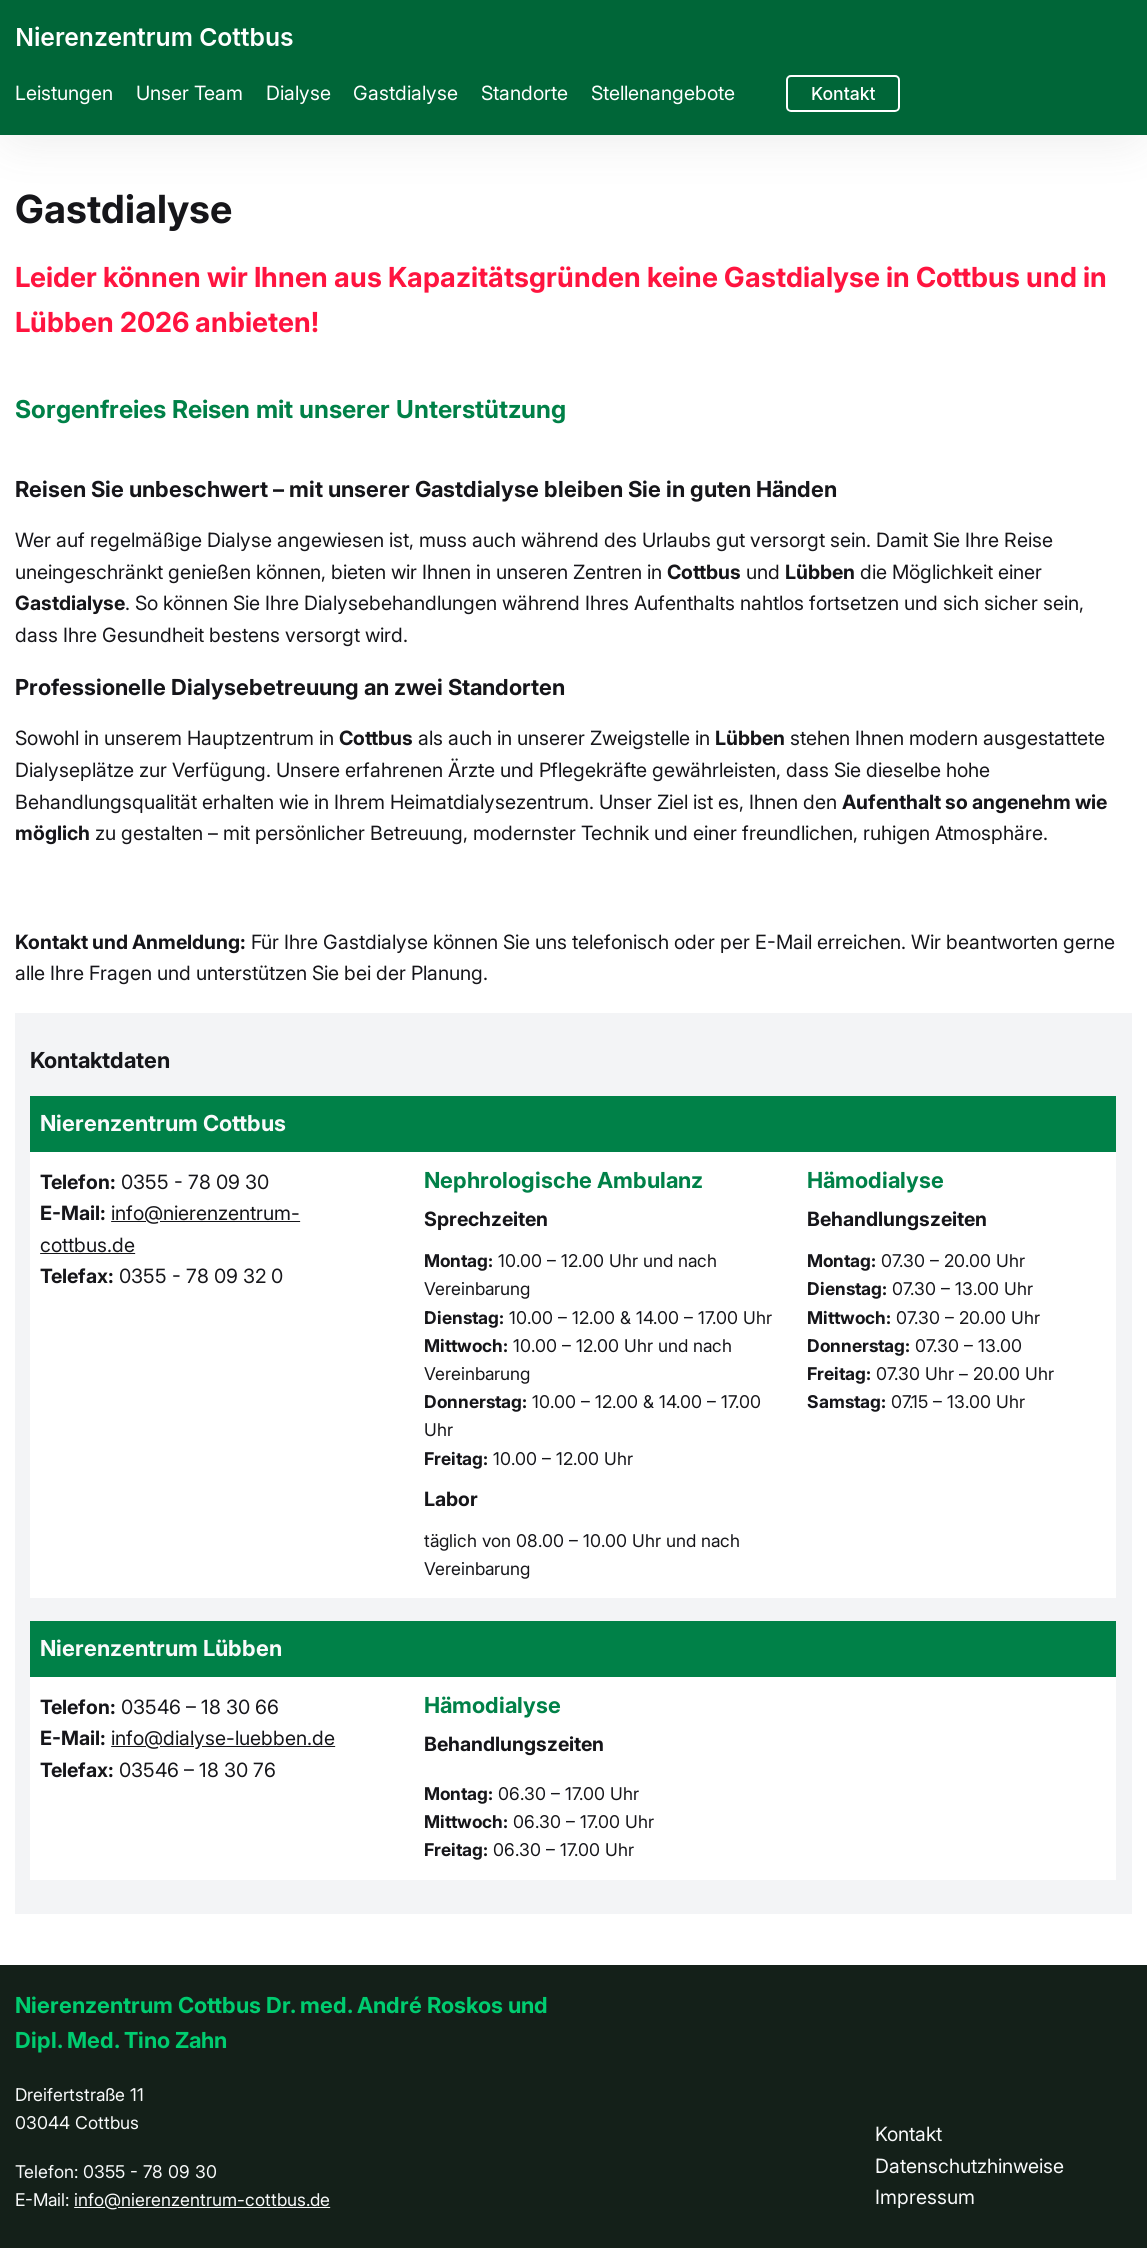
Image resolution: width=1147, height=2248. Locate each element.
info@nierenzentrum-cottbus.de (202, 2199)
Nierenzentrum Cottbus (154, 37)
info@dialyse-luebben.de (223, 1738)
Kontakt (843, 93)
